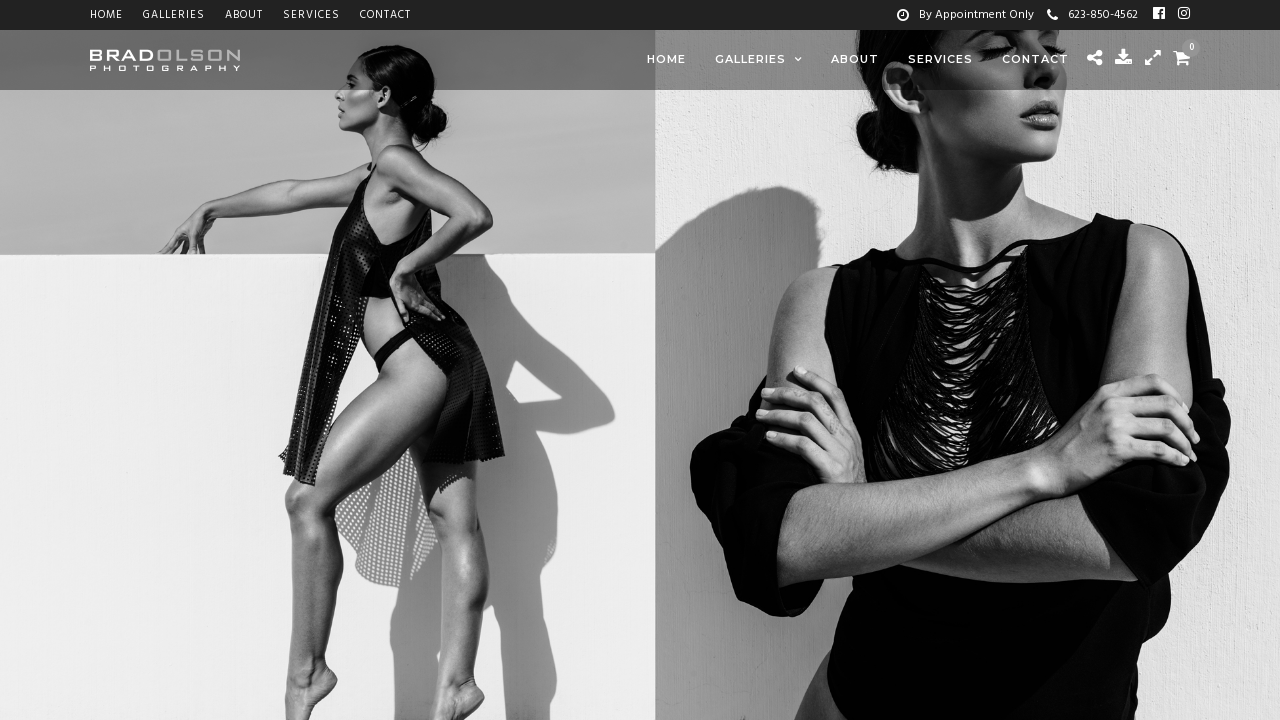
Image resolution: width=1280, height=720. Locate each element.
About (244, 15)
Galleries (174, 15)
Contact (385, 15)
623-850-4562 (1092, 15)
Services (311, 15)
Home (106, 15)
